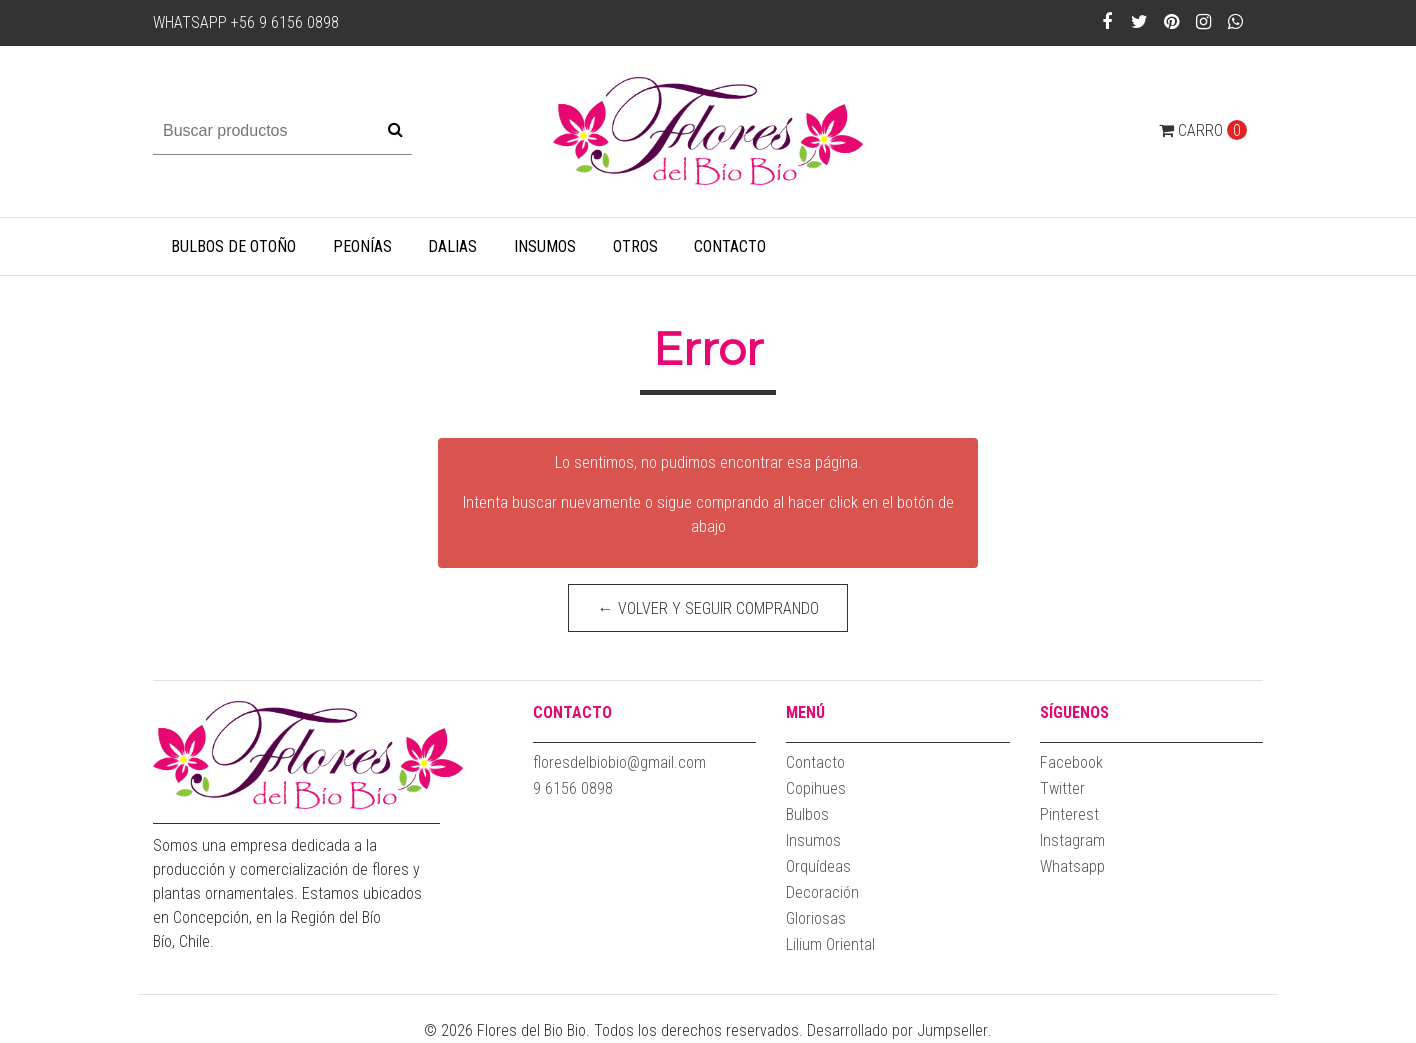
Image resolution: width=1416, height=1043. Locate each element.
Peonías (362, 246)
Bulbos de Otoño (233, 246)
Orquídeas (818, 866)
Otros (635, 246)
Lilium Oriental (830, 944)
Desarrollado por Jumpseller (897, 1030)
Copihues (816, 788)
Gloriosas (816, 918)
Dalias (452, 246)
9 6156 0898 (573, 788)
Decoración (822, 892)
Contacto (730, 246)
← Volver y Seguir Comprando (708, 608)
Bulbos (807, 814)
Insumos (545, 246)
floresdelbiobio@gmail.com (619, 762)
